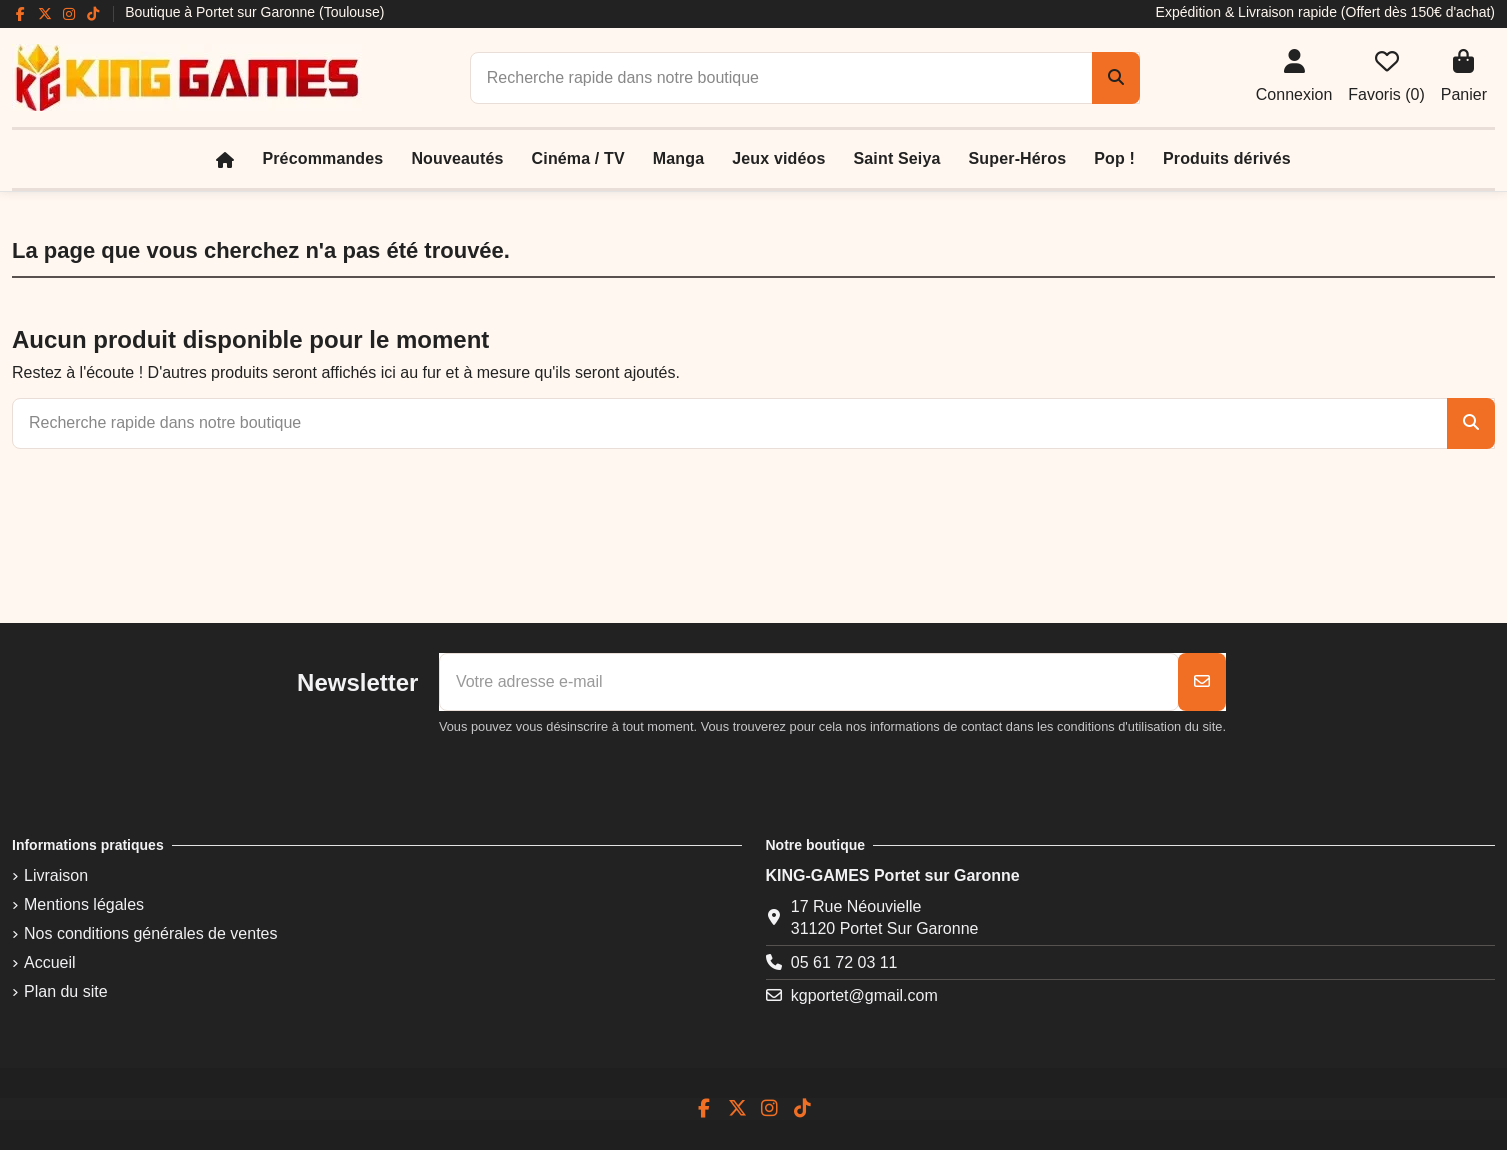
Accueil (50, 962)
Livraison (56, 875)
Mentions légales (84, 904)
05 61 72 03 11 (844, 962)
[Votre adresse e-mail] (809, 682)
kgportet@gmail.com (864, 995)
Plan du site (66, 991)
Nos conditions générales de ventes (151, 933)
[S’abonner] (1202, 682)
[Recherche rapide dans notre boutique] (1116, 78)
